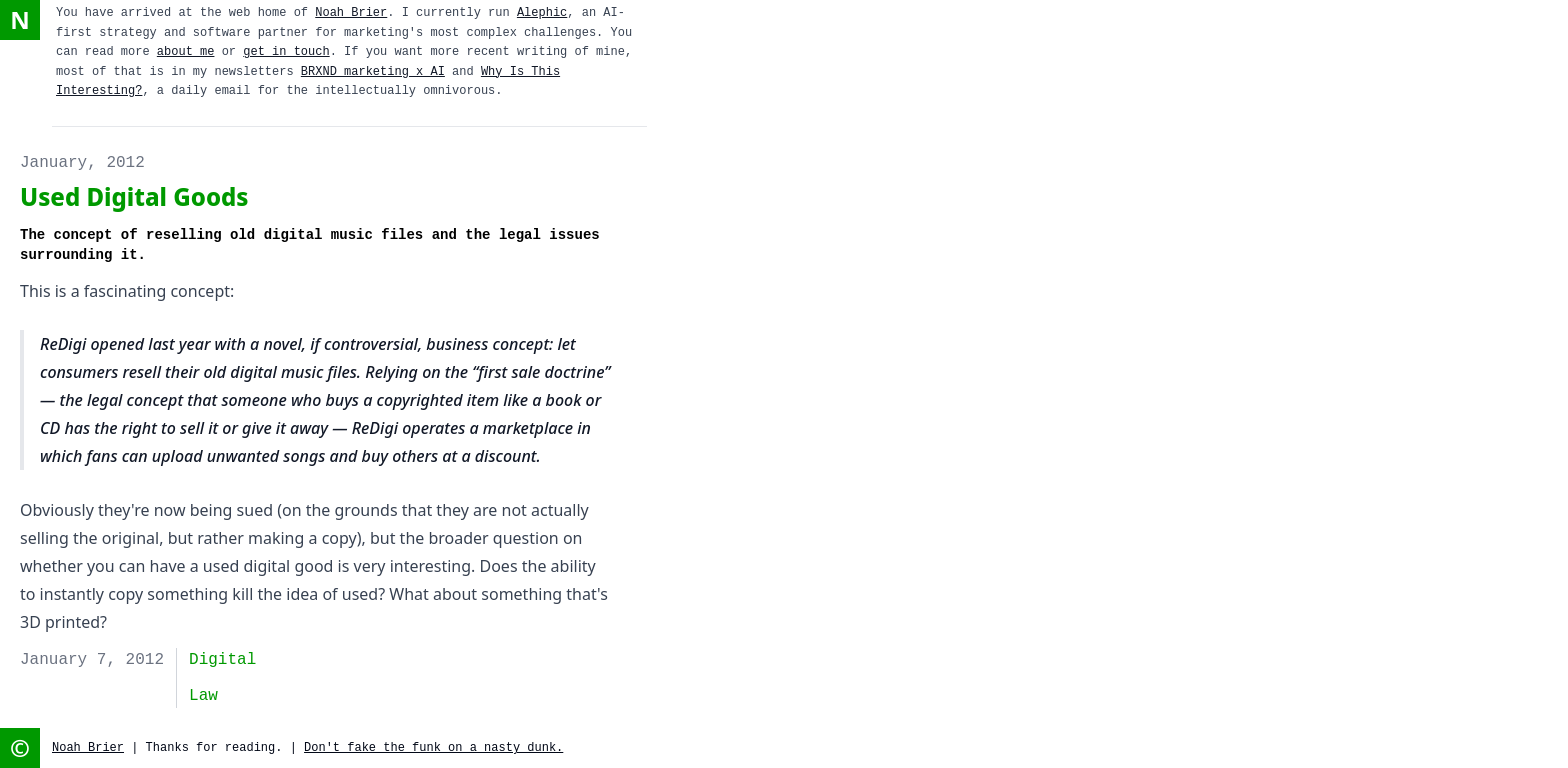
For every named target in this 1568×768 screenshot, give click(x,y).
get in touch (286, 52)
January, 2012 (82, 163)
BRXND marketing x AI (373, 72)
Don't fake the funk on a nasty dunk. (433, 748)
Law (203, 696)
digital (222, 660)
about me (186, 52)
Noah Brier (351, 13)
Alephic (542, 13)
